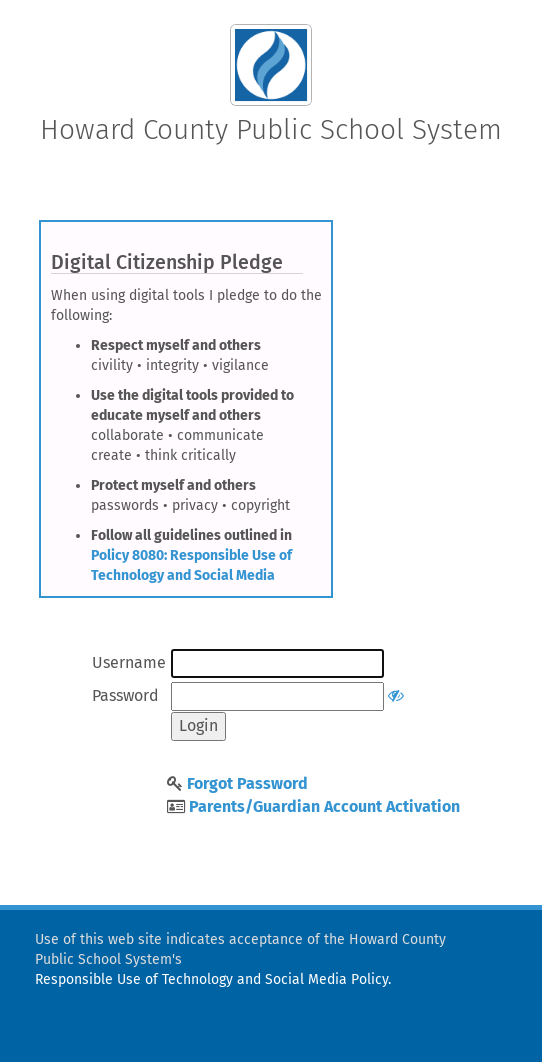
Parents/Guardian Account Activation (324, 806)
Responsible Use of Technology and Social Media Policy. (213, 979)
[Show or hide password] (396, 695)
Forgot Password (247, 783)
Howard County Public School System (271, 129)
